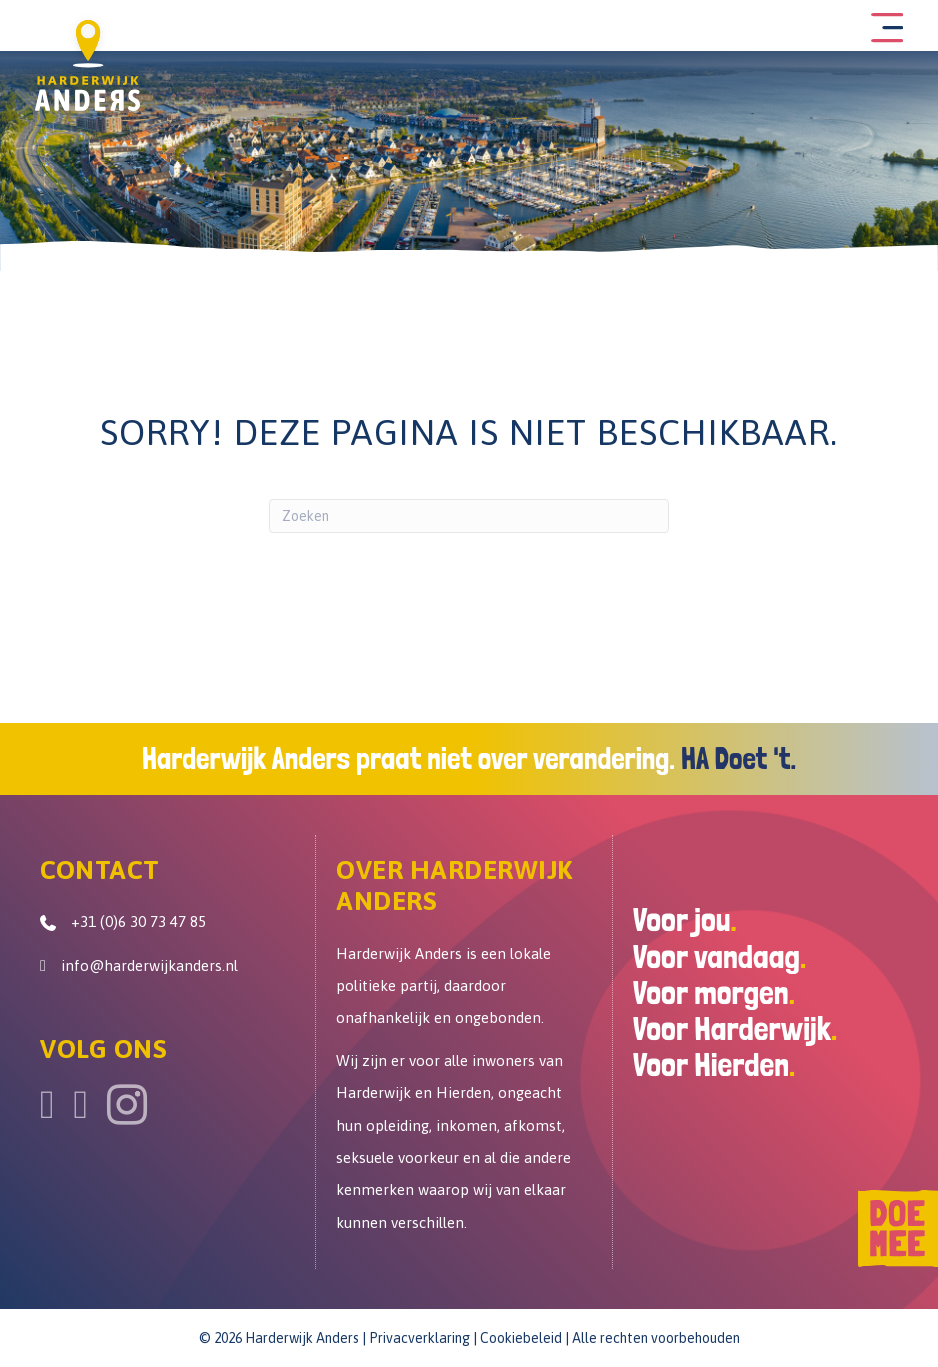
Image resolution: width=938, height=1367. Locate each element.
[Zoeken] (469, 519)
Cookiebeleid (521, 1341)
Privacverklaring (419, 1341)
